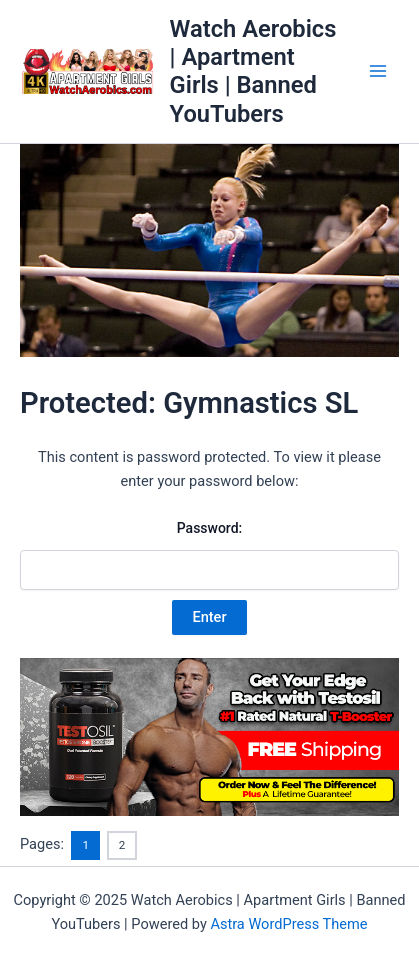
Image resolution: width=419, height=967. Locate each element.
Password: (209, 555)
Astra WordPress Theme (288, 924)
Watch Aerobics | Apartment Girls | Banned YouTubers (253, 71)
